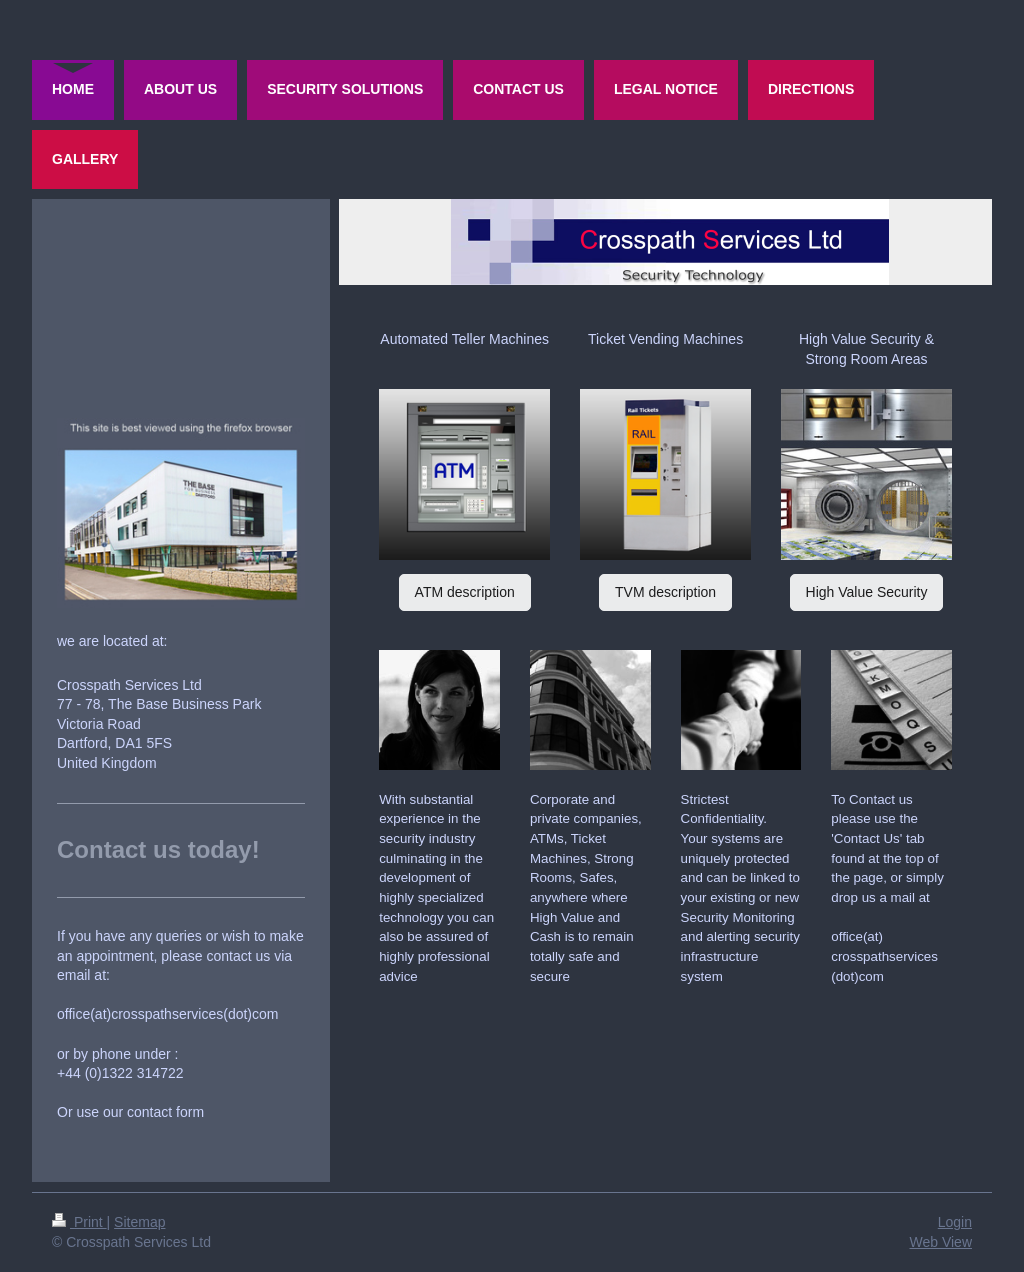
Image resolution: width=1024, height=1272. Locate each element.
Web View (940, 1242)
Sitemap (139, 1222)
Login (955, 1222)
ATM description (465, 592)
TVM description (665, 592)
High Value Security (867, 592)
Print (79, 1222)
